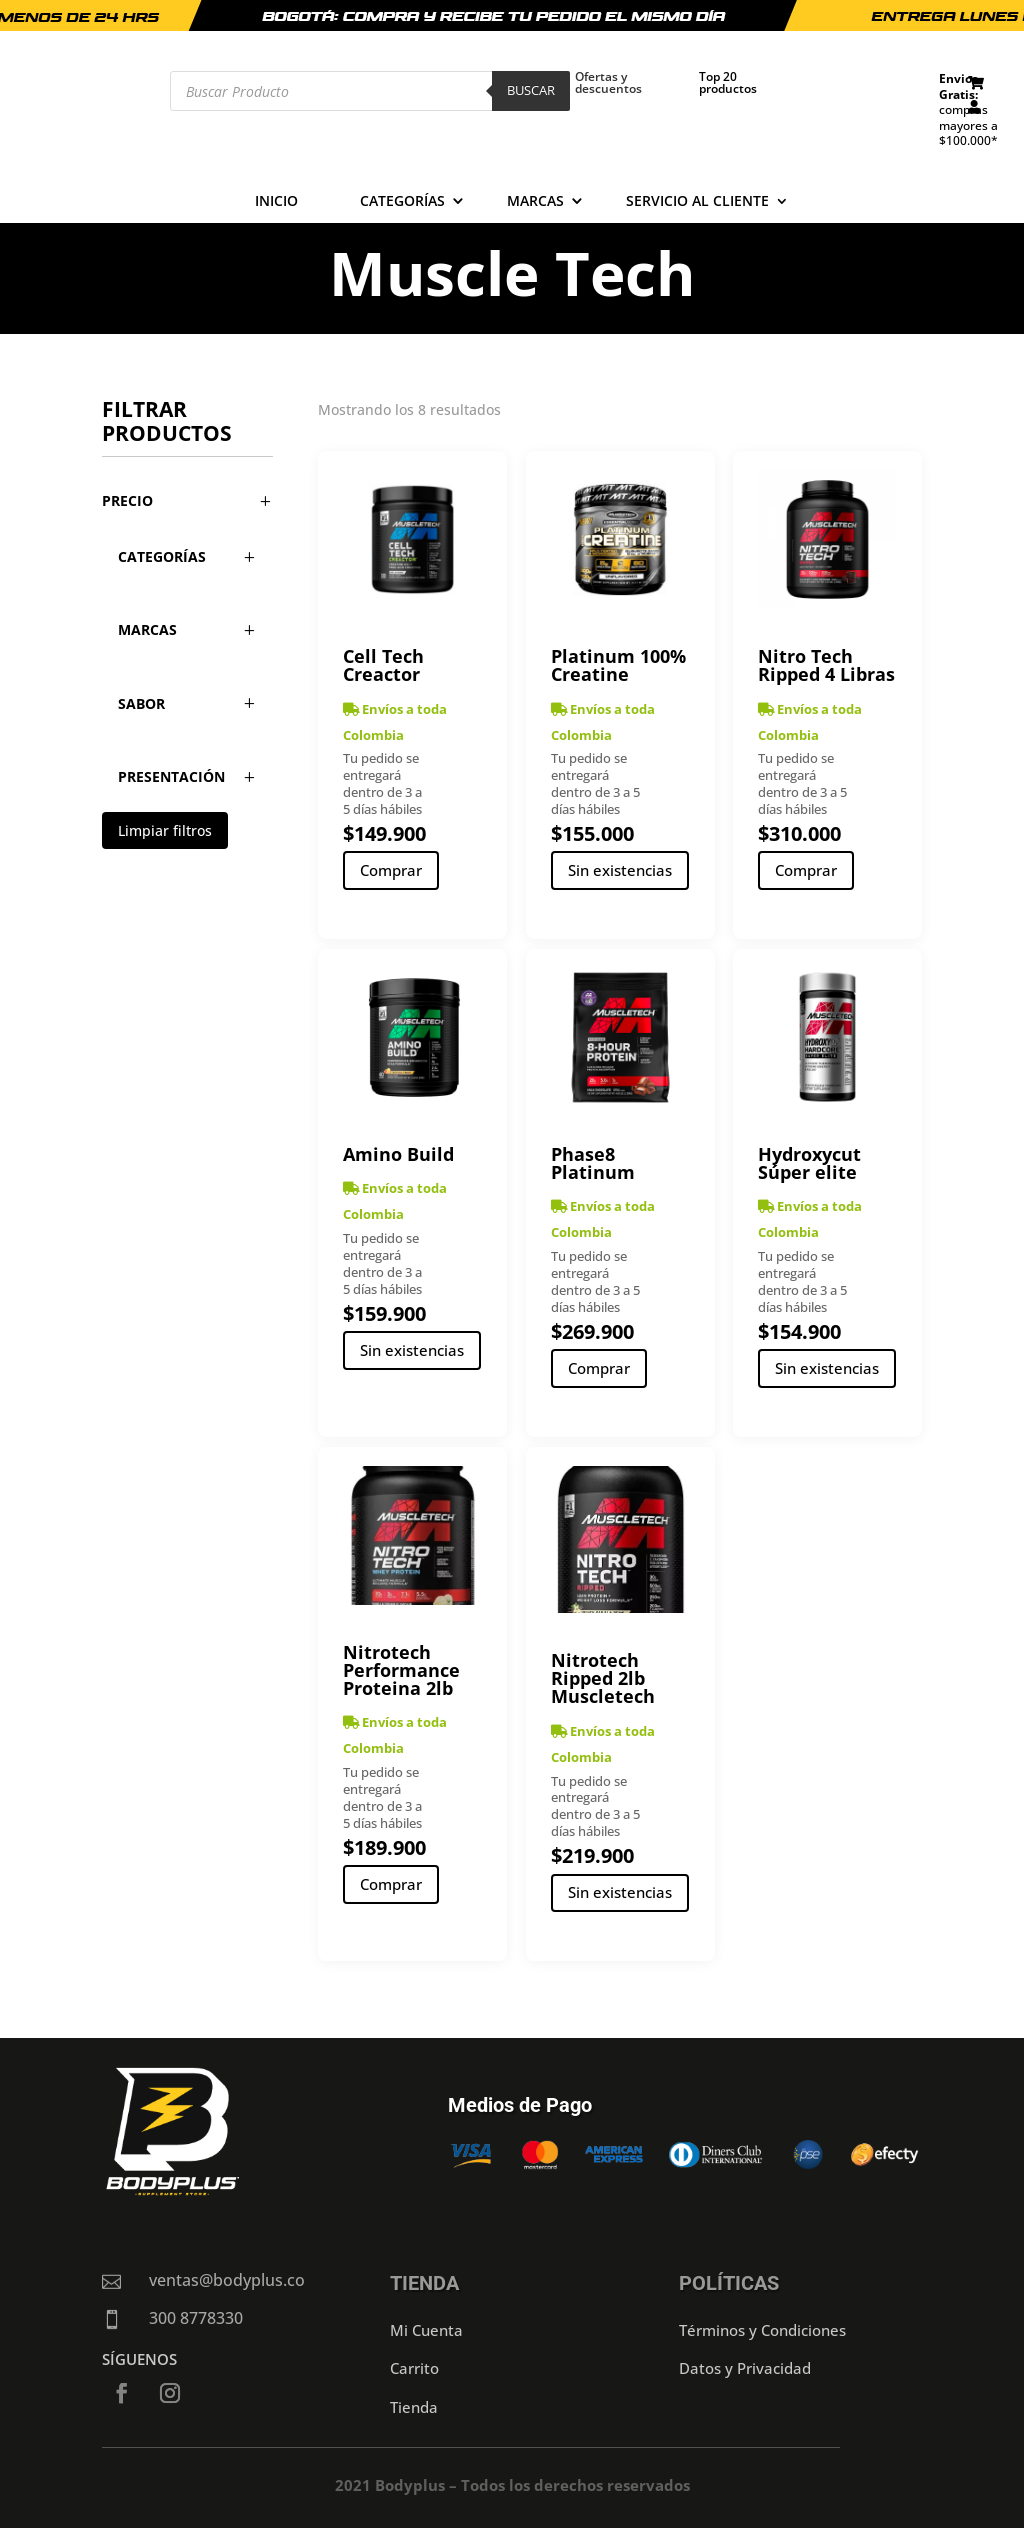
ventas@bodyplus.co (227, 2280)
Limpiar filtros (165, 830)
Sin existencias (620, 870)
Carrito (414, 2368)
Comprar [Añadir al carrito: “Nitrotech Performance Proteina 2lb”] (391, 1884)
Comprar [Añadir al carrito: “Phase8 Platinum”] (599, 1368)
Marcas (535, 202)
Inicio (276, 202)
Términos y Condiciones (762, 2330)
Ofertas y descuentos (608, 82)
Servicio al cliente (697, 202)
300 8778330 (196, 2318)
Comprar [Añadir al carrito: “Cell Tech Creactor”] (391, 870)
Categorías (402, 202)
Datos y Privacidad (745, 2368)
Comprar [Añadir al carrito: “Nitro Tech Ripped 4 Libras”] (806, 870)
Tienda (414, 2407)
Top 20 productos (728, 82)
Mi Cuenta (426, 2330)
